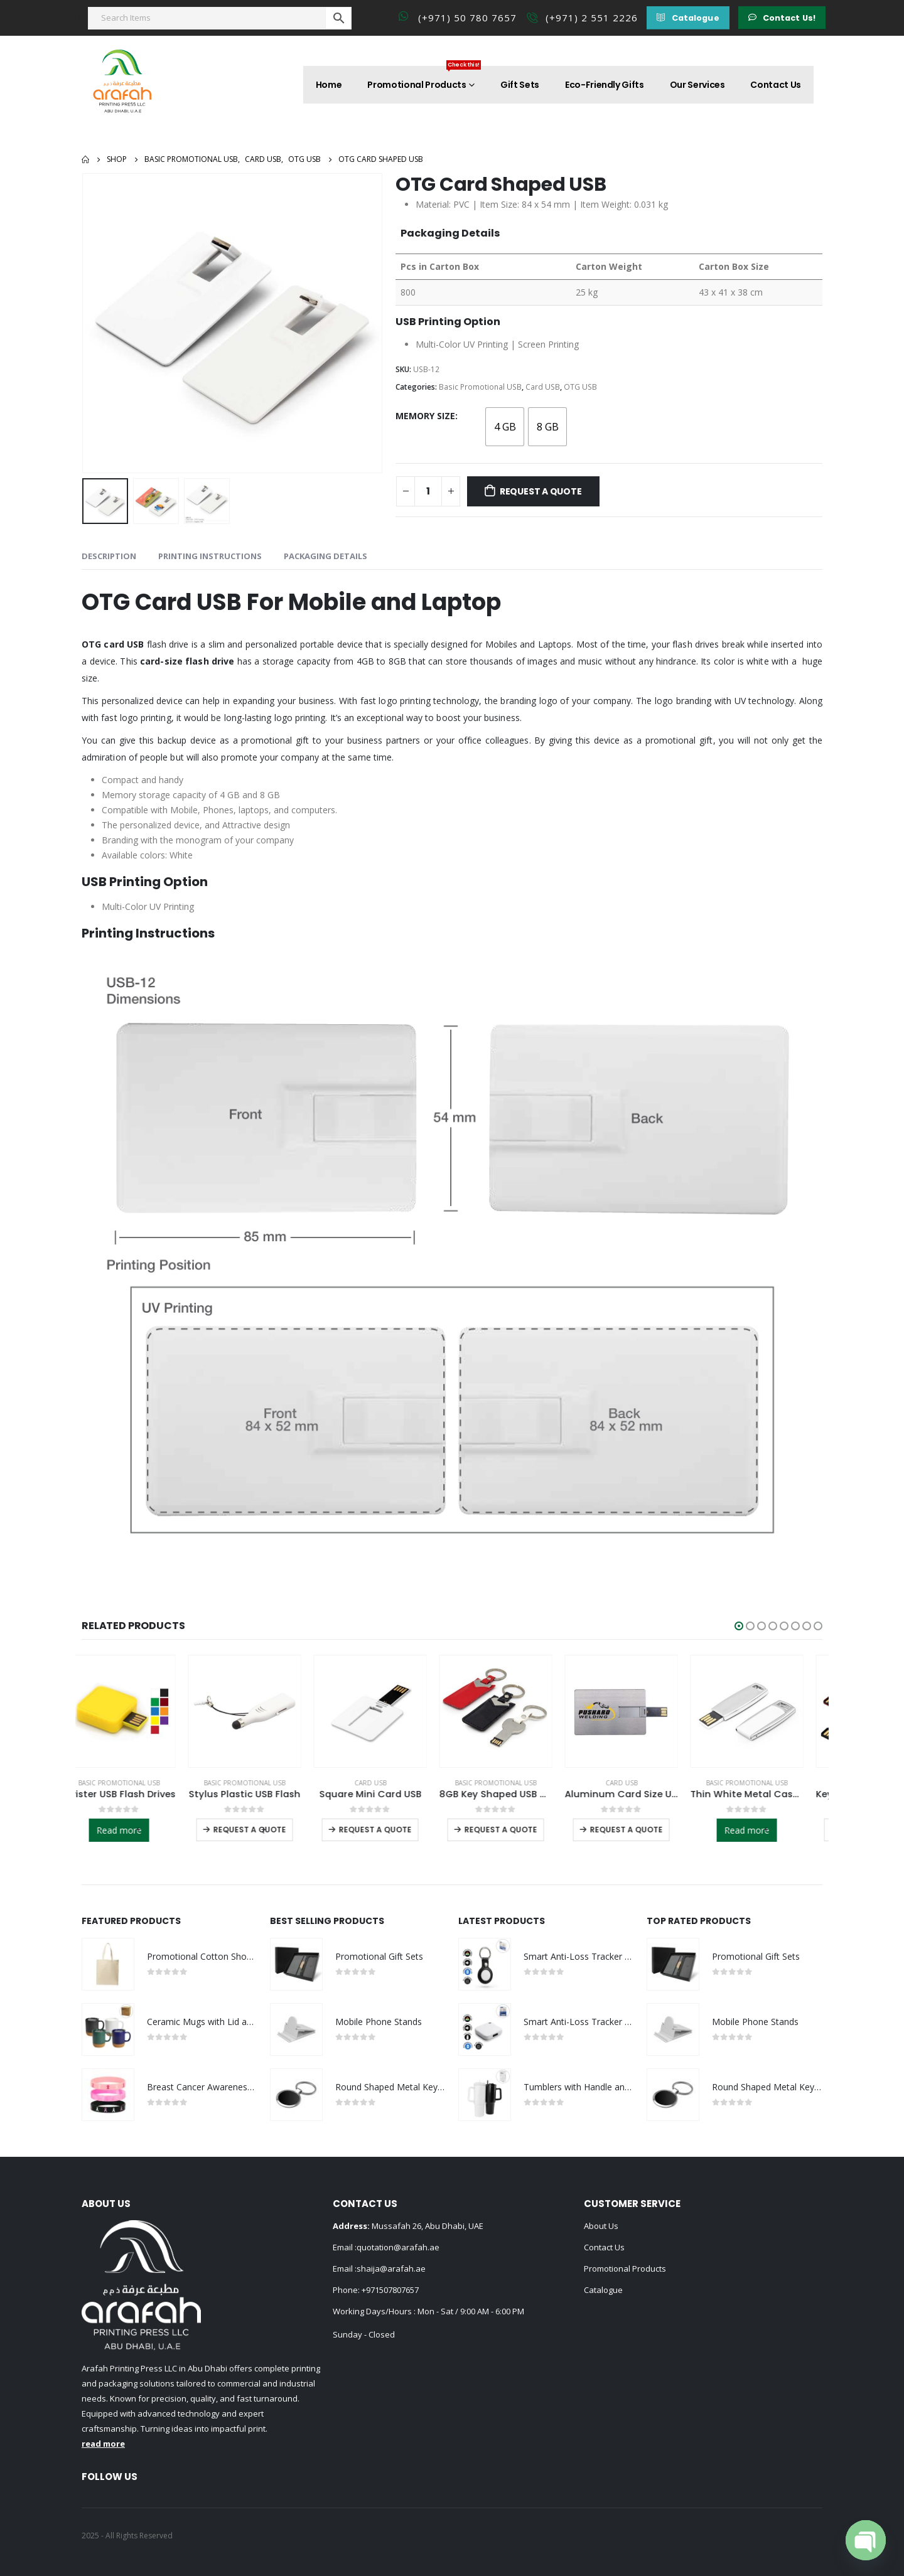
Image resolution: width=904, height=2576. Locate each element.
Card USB (542, 387)
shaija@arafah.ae (391, 2268)
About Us (601, 2225)
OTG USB (580, 387)
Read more (138, 1830)
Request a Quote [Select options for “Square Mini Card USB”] (394, 1829)
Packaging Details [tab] (325, 556)
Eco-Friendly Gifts (604, 84)
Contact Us (775, 84)
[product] (138, 1711)
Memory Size (425, 416)
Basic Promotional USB (480, 387)
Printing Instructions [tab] (210, 556)
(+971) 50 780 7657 (467, 17)
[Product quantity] (428, 491)
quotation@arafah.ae (398, 2247)
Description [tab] (109, 556)
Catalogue (603, 2289)
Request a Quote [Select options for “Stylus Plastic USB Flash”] (268, 1829)
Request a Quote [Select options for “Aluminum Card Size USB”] (645, 1829)
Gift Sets (519, 84)
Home (329, 84)
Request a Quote (541, 491)
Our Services (697, 84)
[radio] (505, 427)
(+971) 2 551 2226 (592, 17)
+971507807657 (390, 2289)
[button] (688, 17)
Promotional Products (424, 78)
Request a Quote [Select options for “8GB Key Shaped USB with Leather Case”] (519, 1829)
